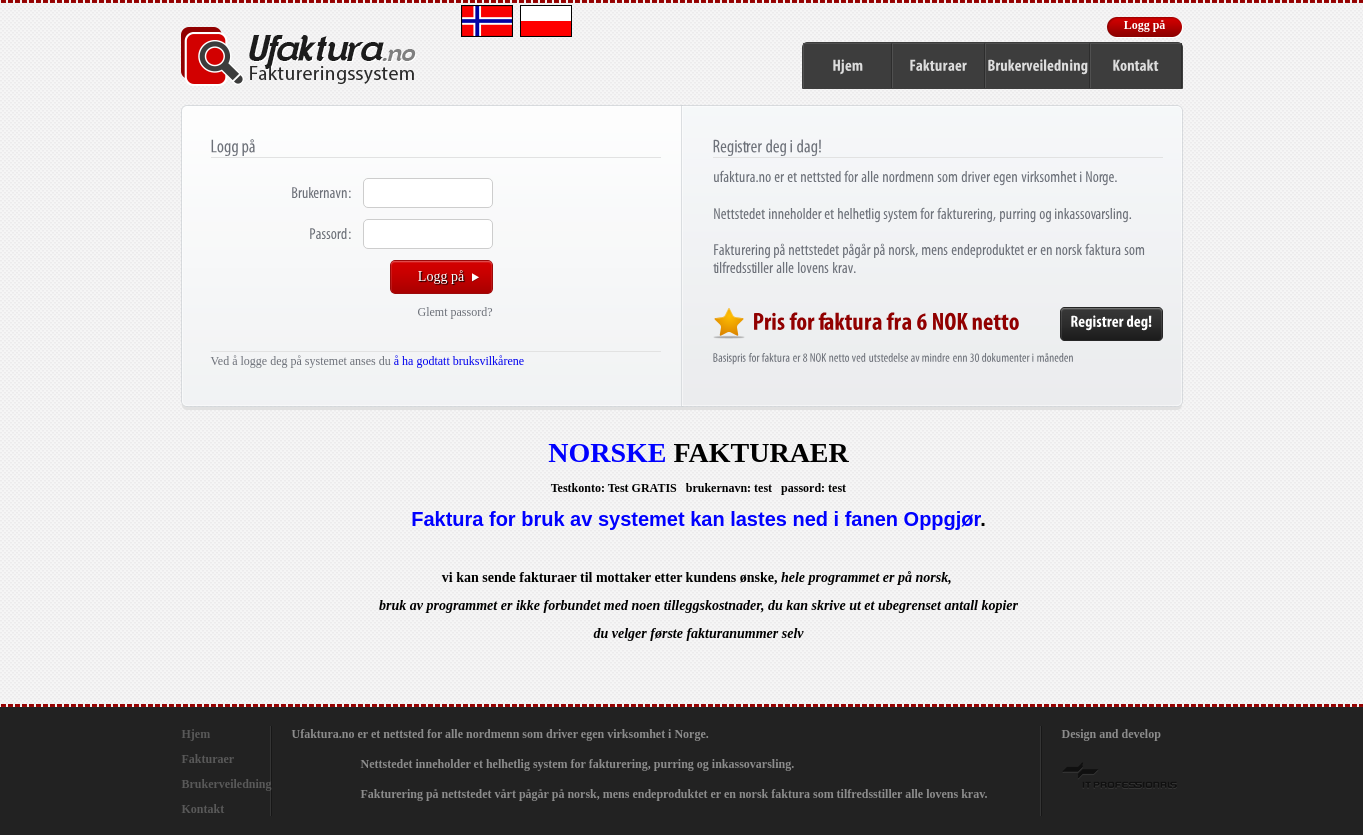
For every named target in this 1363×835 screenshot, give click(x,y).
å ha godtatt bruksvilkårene (459, 361)
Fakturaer (208, 759)
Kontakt (203, 809)
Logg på (1145, 25)
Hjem (196, 734)
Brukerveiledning (227, 784)
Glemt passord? (455, 312)
